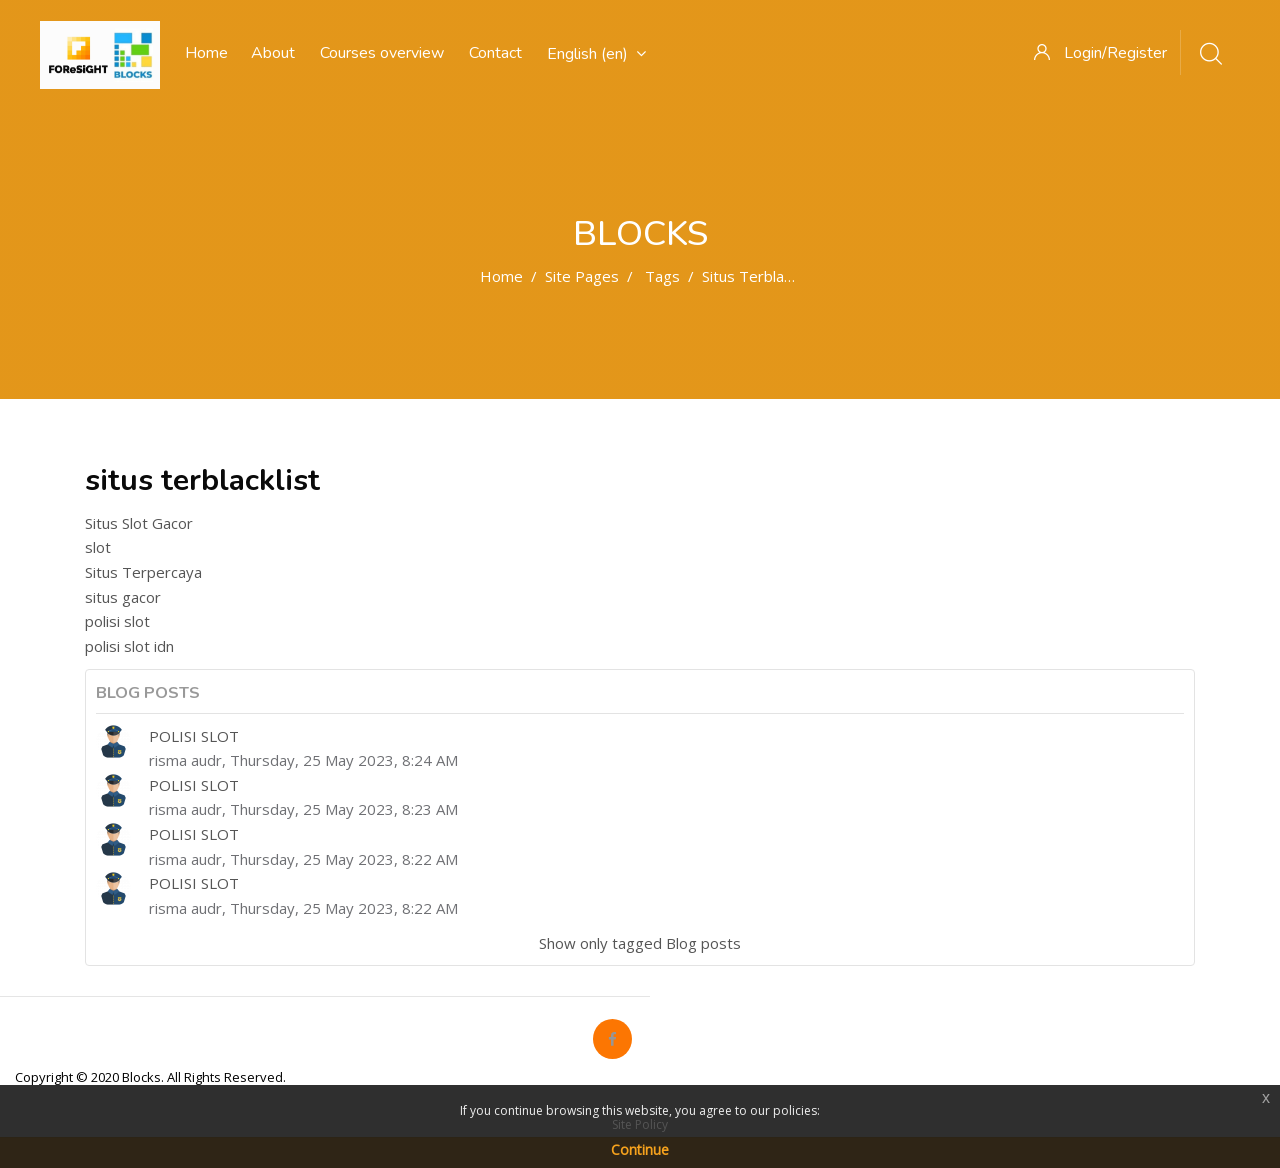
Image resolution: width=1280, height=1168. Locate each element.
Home (501, 276)
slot (98, 547)
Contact (495, 53)
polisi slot (117, 621)
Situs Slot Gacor (139, 523)
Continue (640, 1149)
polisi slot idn (129, 646)
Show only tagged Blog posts (640, 943)
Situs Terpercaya (143, 572)
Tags (662, 276)
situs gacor (123, 597)
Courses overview (382, 53)
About (273, 53)
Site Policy (640, 1124)
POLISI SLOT (194, 736)
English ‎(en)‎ (596, 54)
